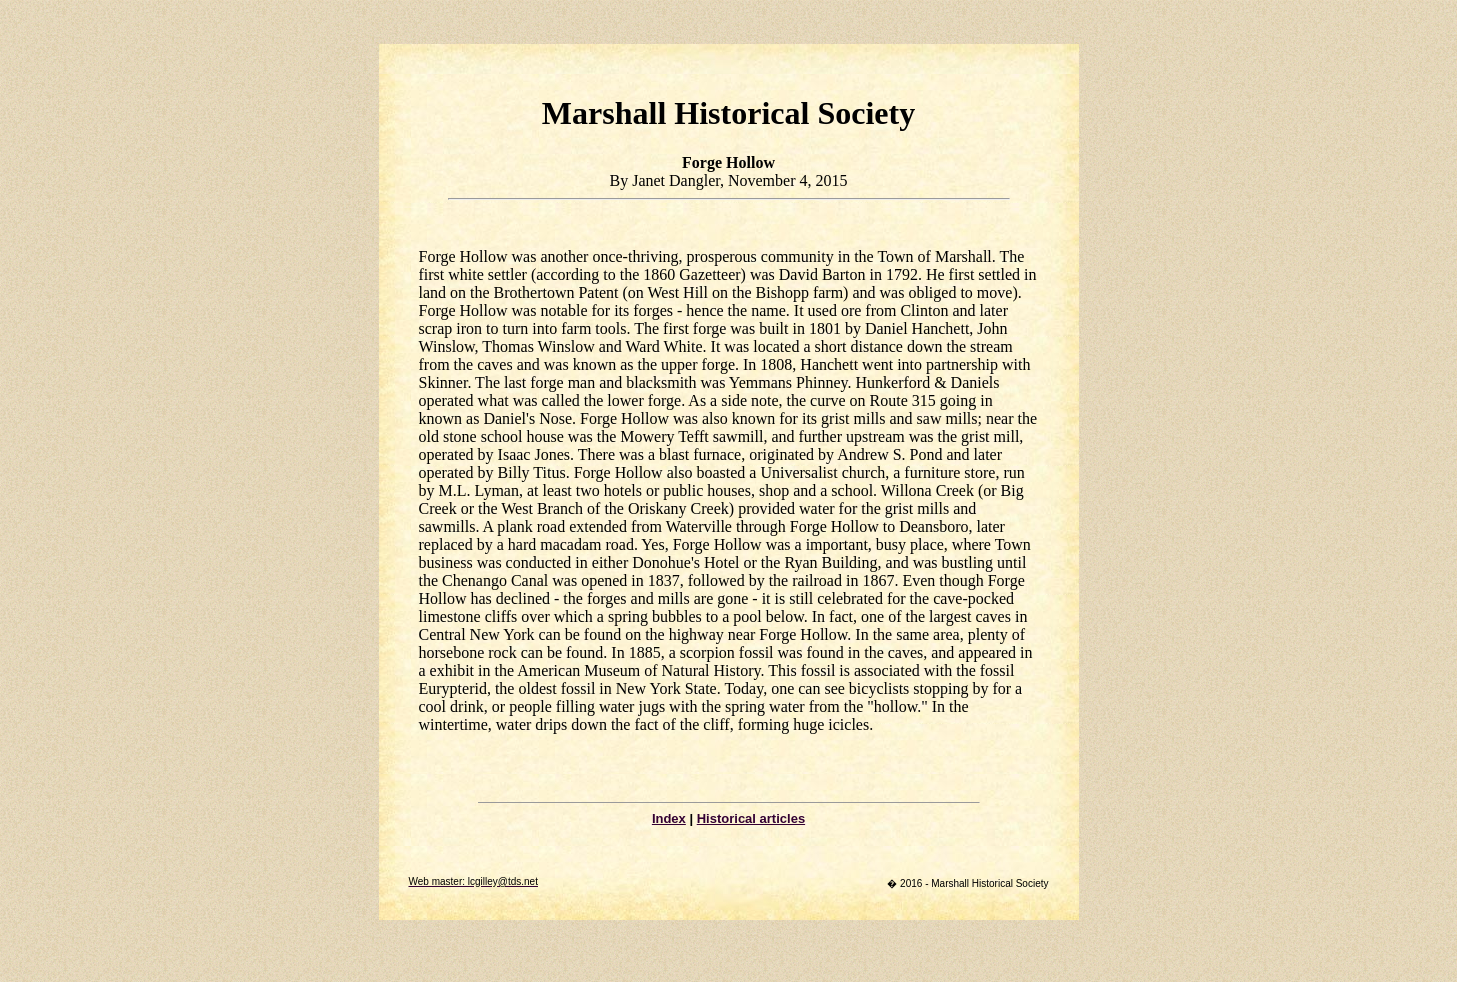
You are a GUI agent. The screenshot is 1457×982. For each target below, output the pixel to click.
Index (669, 818)
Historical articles (751, 818)
